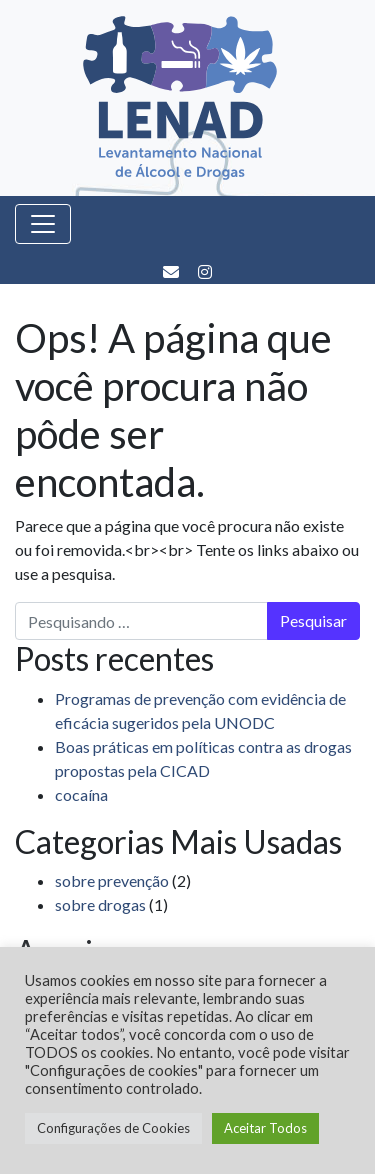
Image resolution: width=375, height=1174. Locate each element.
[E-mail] (172, 271)
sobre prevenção (112, 880)
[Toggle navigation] (43, 224)
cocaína (81, 794)
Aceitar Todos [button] (265, 1128)
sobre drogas (100, 904)
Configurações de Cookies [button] (113, 1128)
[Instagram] (205, 271)
